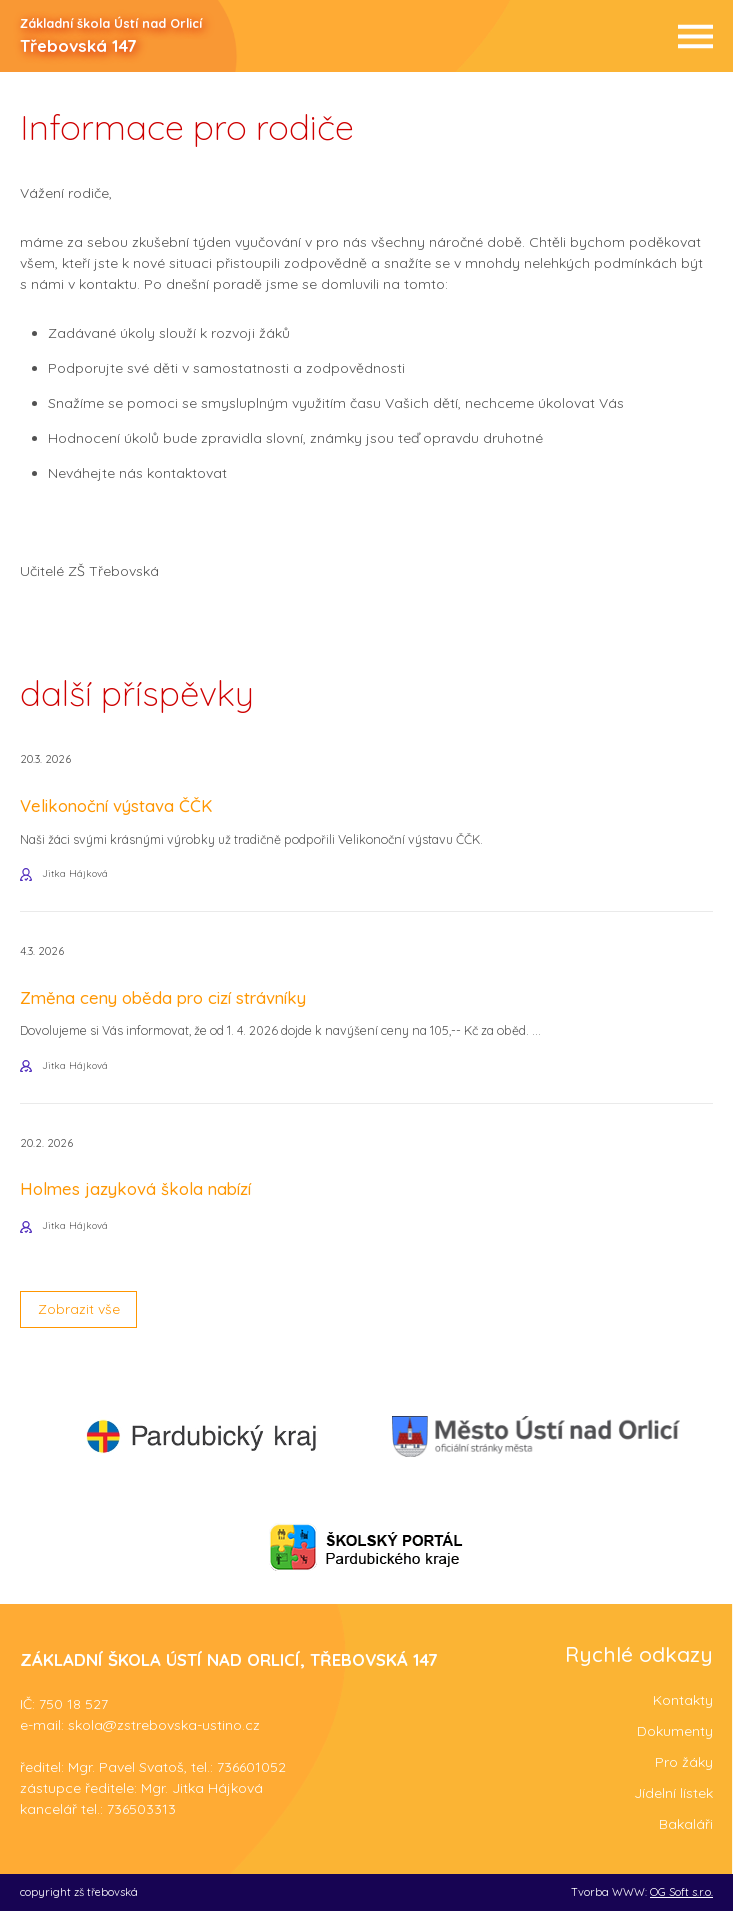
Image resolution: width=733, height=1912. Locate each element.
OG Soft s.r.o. (681, 1893)
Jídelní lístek (673, 1794)
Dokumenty (675, 1732)
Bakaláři (686, 1825)
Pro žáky (684, 1763)
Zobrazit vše (79, 1310)
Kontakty (683, 1701)
